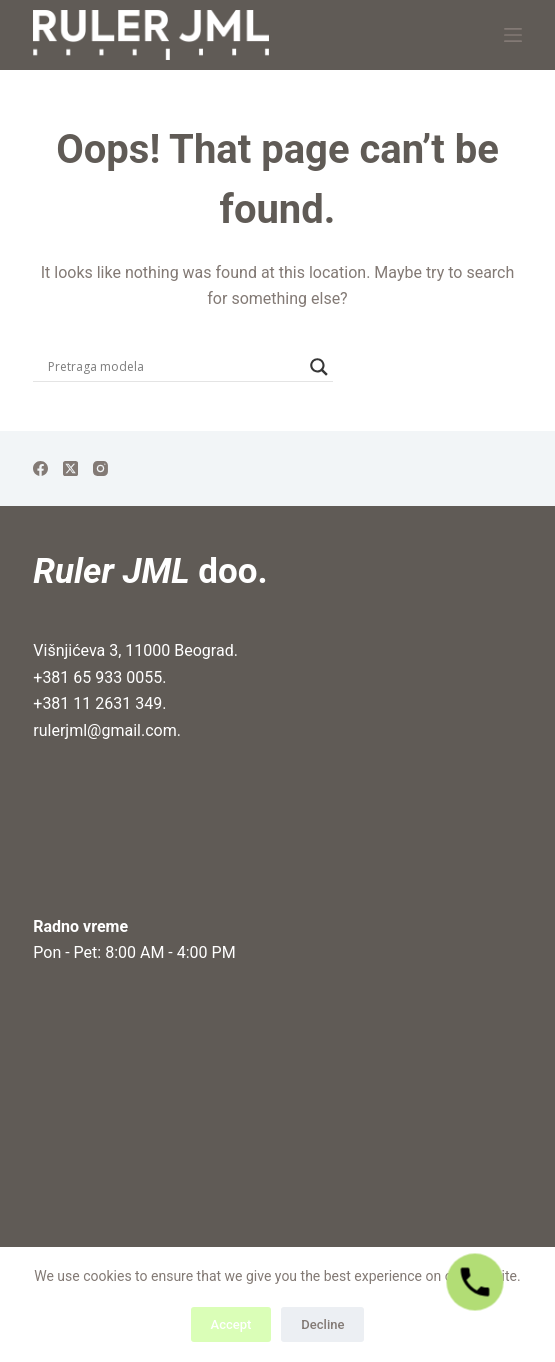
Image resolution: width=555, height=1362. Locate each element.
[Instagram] (100, 468)
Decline (322, 1324)
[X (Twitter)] (70, 468)
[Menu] (513, 35)
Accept (231, 1324)
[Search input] (174, 367)
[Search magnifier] (319, 367)
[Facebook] (40, 468)
